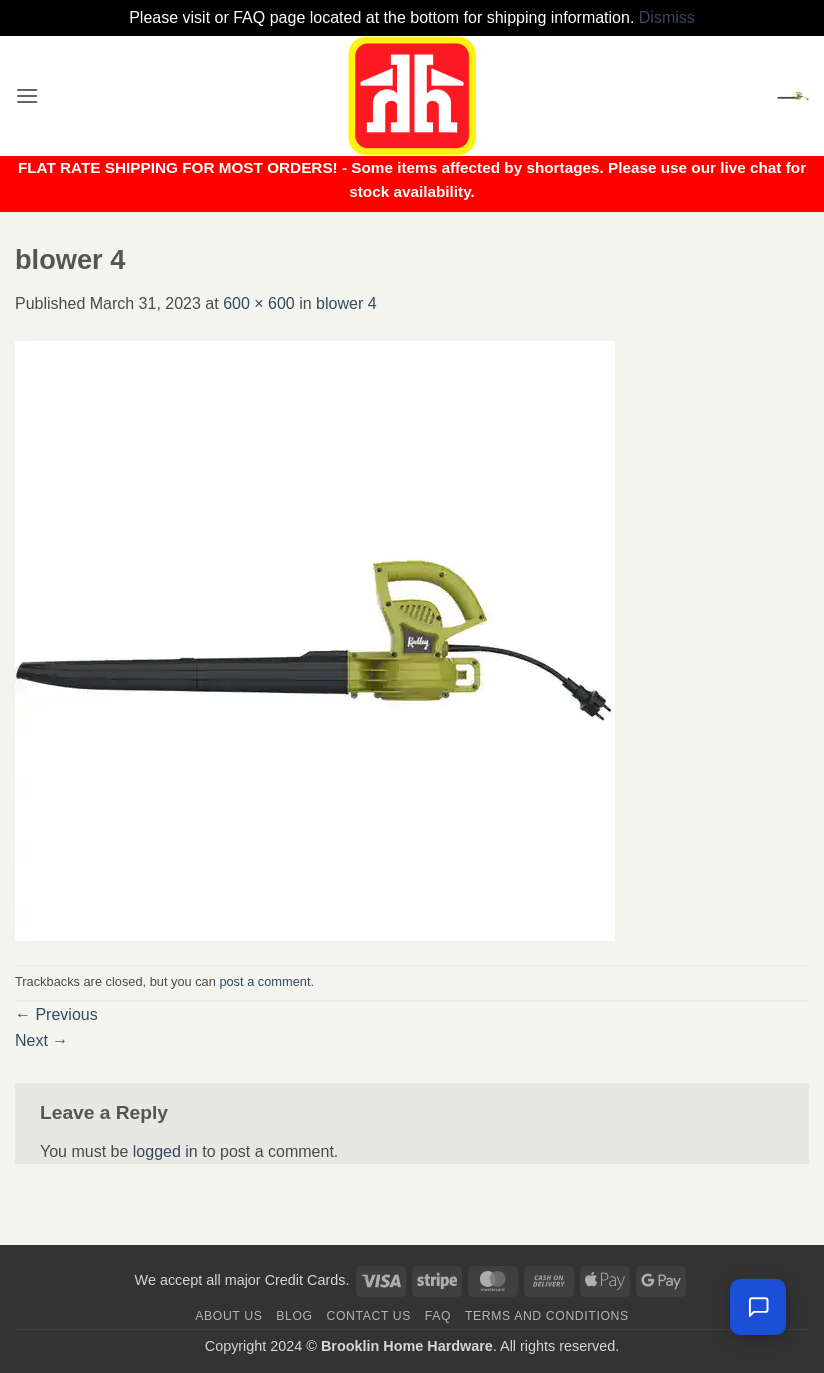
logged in (165, 1151)
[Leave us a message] (758, 1307)
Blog (294, 1316)
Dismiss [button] (667, 17)
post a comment (264, 981)
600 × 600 (259, 303)
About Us (228, 1316)
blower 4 (346, 303)
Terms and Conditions (547, 1316)
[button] (27, 95)
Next (41, 1040)
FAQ (438, 1316)
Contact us (369, 1316)
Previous (56, 1014)
